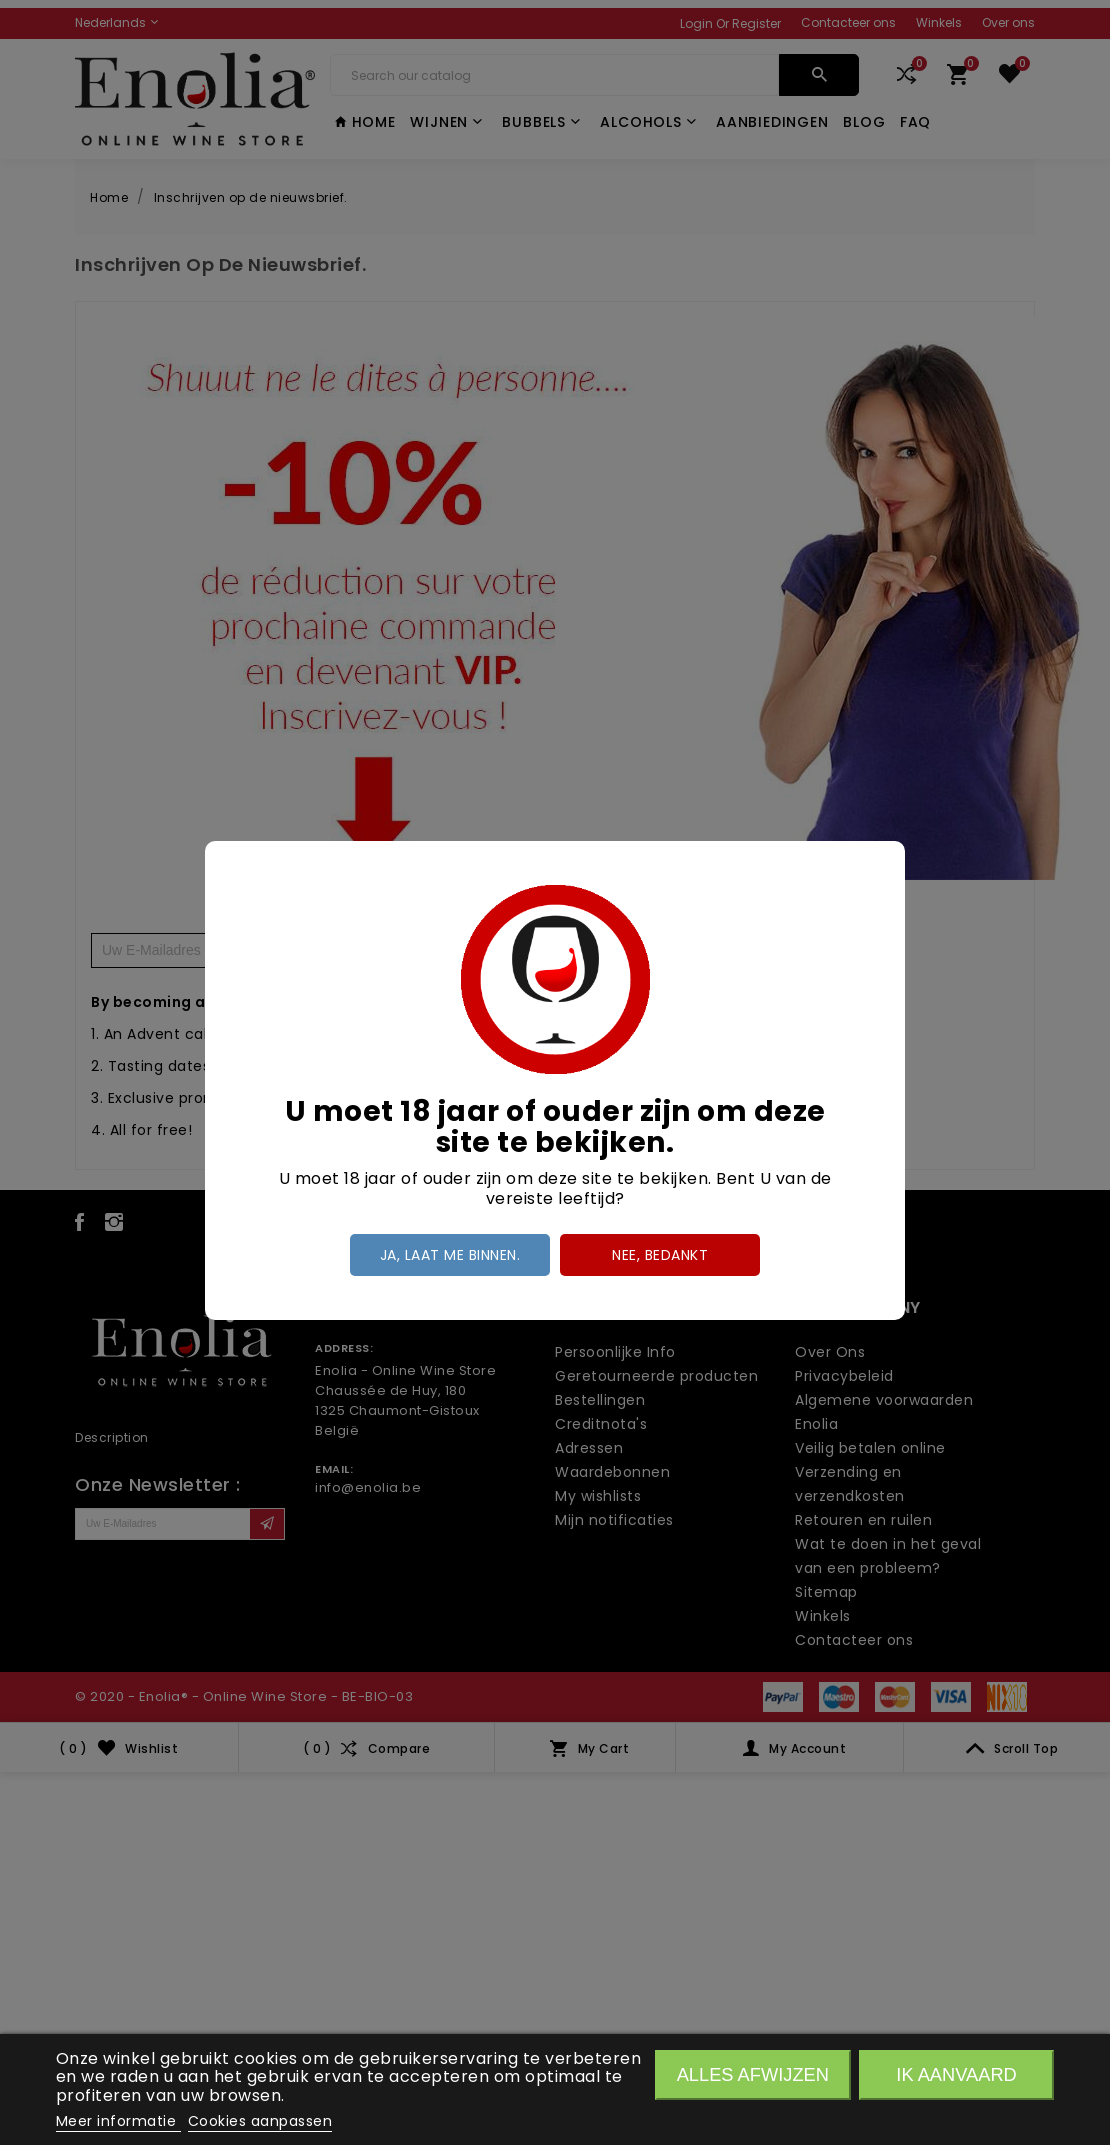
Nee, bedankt (660, 1255)
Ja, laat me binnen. (450, 1255)
